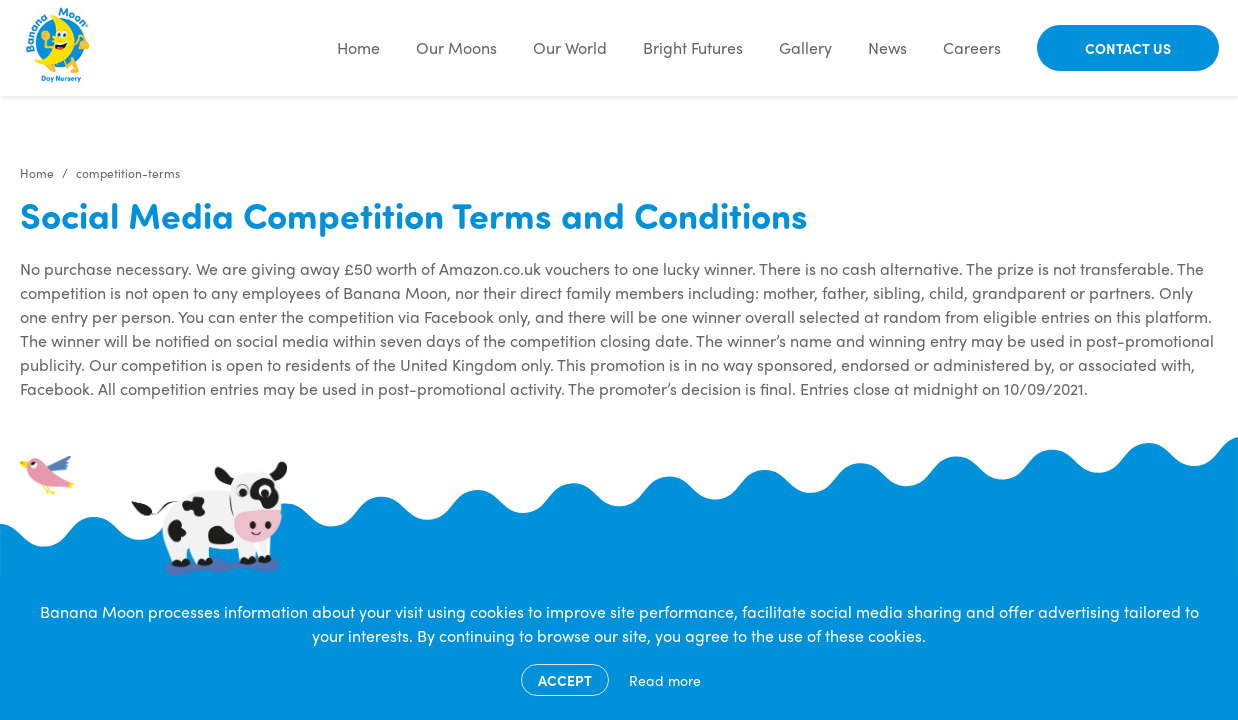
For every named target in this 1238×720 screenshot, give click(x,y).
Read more (665, 680)
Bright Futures (693, 47)
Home (358, 47)
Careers (972, 47)
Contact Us (1128, 48)
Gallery (805, 47)
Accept (565, 680)
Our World (570, 47)
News (887, 47)
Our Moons (456, 47)
